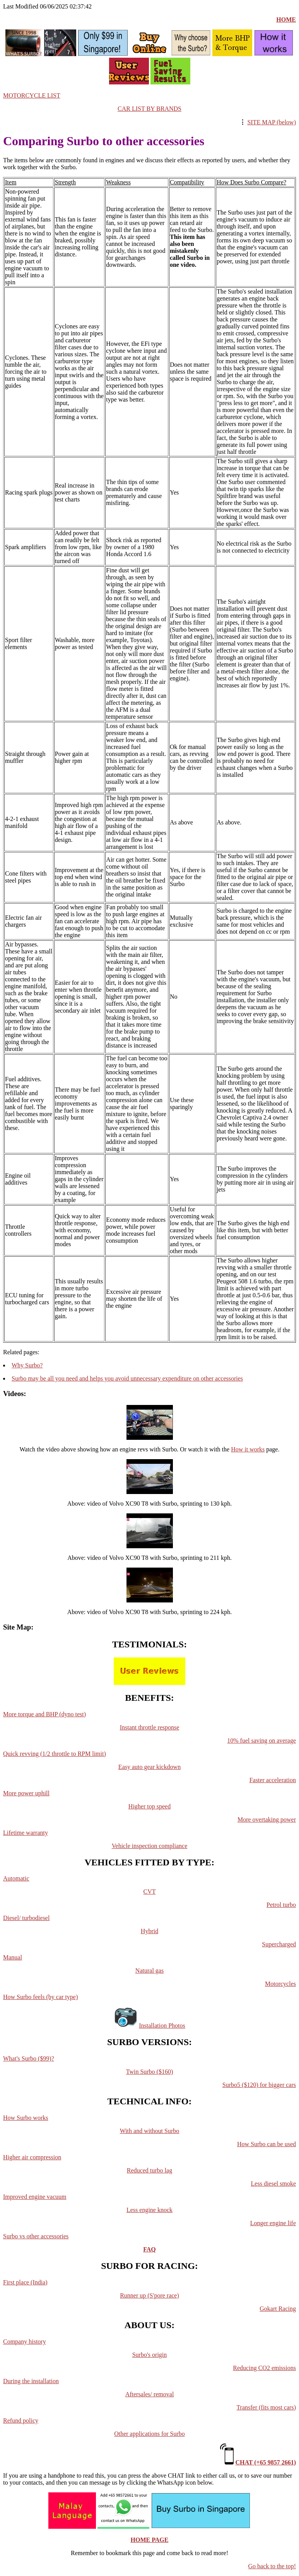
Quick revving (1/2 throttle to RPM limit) (54, 1753)
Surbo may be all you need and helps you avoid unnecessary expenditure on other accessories (127, 1378)
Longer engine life (273, 2223)
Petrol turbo (281, 1904)
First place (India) (25, 2282)
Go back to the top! (272, 2566)
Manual (12, 1957)
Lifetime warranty (25, 1832)
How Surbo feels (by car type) (40, 1997)
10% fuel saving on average (261, 1740)
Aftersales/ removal (149, 2394)
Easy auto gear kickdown (149, 1767)
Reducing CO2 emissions (264, 2368)
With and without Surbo (149, 2131)
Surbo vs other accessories (35, 2236)
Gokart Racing (278, 2308)
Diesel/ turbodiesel (26, 1918)
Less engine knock (149, 2210)
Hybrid (149, 1931)
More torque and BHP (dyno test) (44, 1714)
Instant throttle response (149, 1727)
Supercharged (279, 1944)
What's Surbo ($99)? (28, 2058)
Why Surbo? (27, 1365)
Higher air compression (32, 2157)
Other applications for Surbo (149, 2433)
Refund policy (20, 2420)
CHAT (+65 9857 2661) (265, 2462)
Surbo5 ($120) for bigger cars (259, 2084)
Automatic (16, 1878)
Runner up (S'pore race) (149, 2295)
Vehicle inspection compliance (149, 1846)
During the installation (31, 2381)
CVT (150, 1891)
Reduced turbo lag (149, 2170)
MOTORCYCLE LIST (31, 95)
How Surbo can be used (266, 2144)
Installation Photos (162, 2025)
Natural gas (149, 1970)
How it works (248, 1449)
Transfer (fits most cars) (266, 2407)
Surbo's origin (149, 2354)
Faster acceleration (272, 1780)
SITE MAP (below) (271, 122)
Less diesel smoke (273, 2183)
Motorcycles (280, 1983)
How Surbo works (25, 2117)
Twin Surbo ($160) (149, 2071)
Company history (24, 2341)
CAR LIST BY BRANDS (149, 108)
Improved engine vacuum (35, 2196)
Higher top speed (149, 1806)
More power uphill (26, 1793)
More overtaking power (266, 1819)
